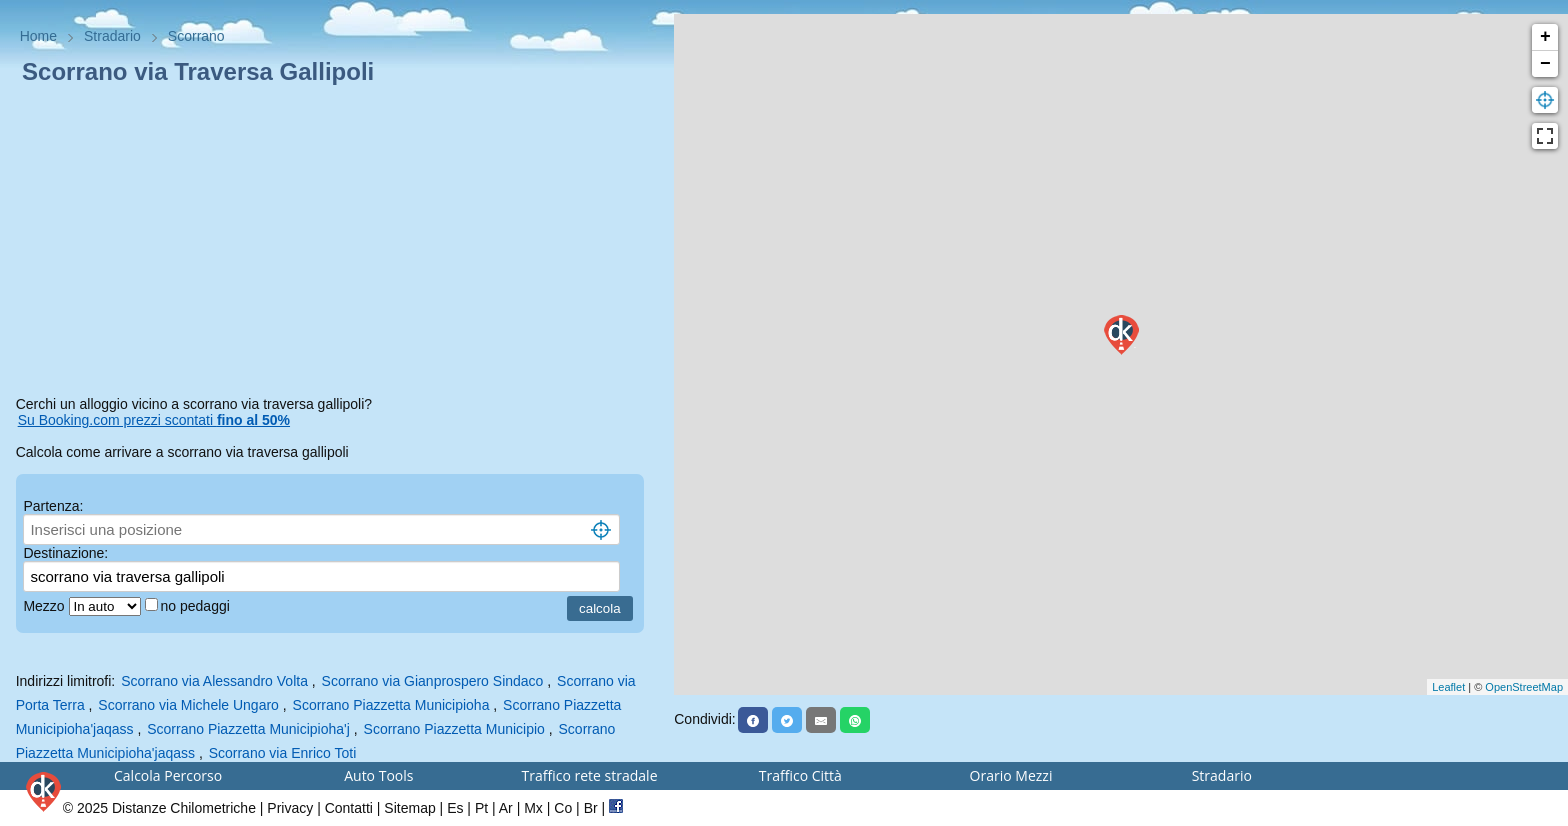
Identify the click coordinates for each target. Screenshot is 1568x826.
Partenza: (53, 506)
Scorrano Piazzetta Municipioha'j (248, 729)
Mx (533, 808)
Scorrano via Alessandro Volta (214, 681)
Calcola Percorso (168, 775)
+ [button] (1545, 37)
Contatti (349, 808)
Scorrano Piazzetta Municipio (454, 729)
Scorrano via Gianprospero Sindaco (433, 681)
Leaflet (1448, 687)
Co (563, 808)
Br (591, 808)
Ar (506, 808)
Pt (481, 808)
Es (455, 808)
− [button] (1545, 64)
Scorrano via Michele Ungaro (188, 705)
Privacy (290, 808)
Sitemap (409, 808)
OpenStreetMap (1524, 687)
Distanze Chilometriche (184, 808)
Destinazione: (65, 553)
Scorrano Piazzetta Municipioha (391, 705)
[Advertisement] (337, 244)
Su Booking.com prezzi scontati (154, 420)
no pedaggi (197, 606)
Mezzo (45, 606)
